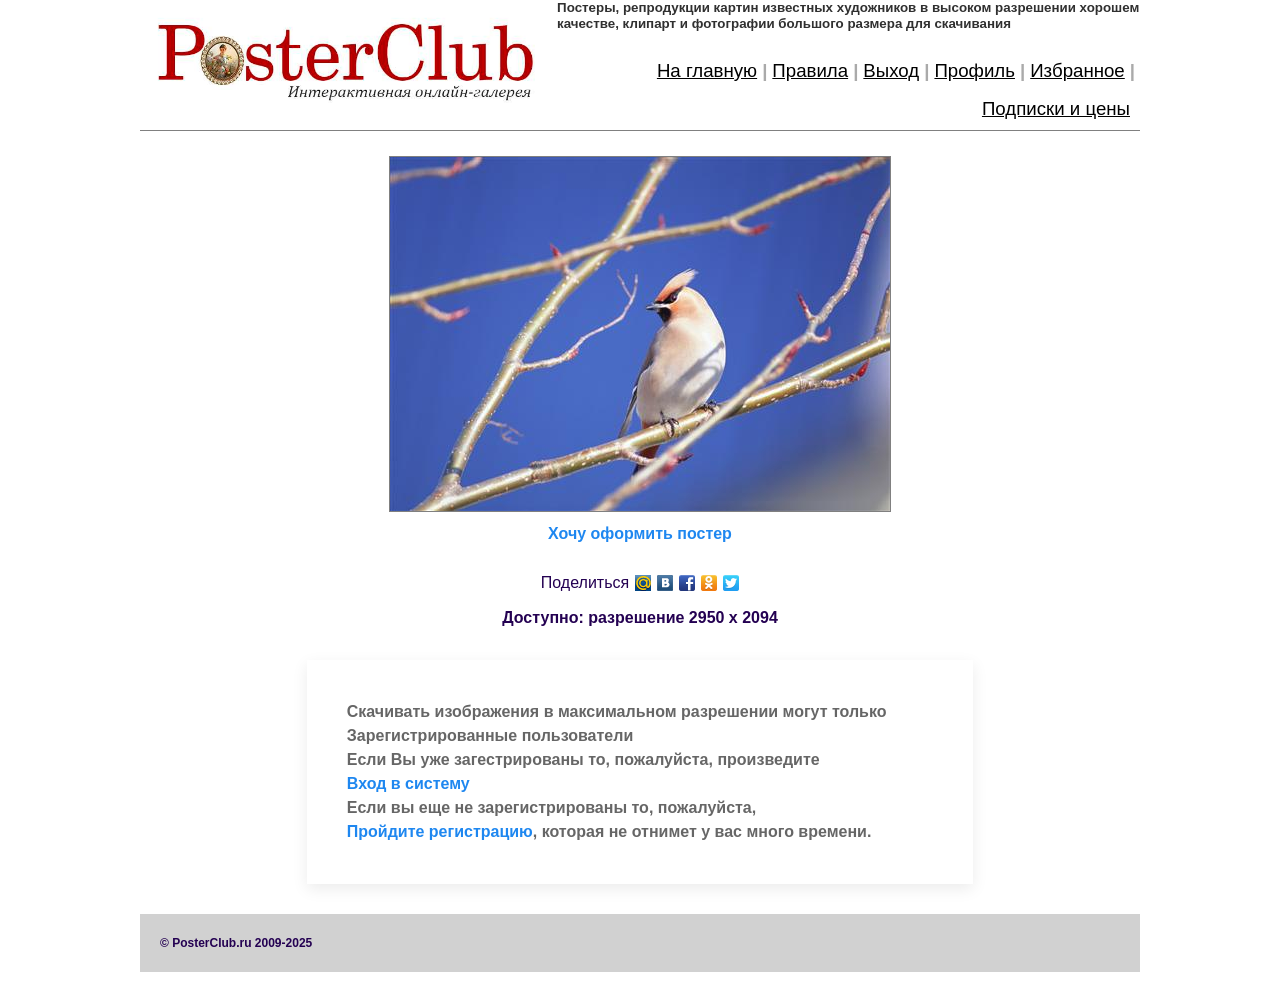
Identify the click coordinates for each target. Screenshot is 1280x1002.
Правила (810, 70)
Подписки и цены (1056, 108)
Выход (891, 70)
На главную (707, 70)
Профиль (974, 70)
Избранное (1077, 70)
